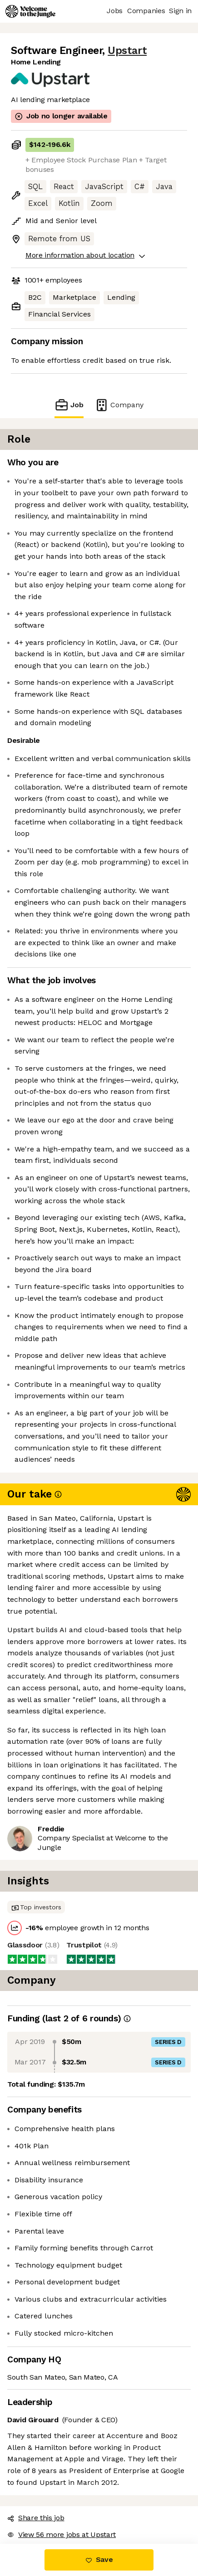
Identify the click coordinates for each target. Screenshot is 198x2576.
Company (119, 404)
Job (69, 404)
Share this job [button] (35, 2517)
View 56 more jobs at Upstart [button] (61, 2534)
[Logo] (30, 11)
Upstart (127, 50)
